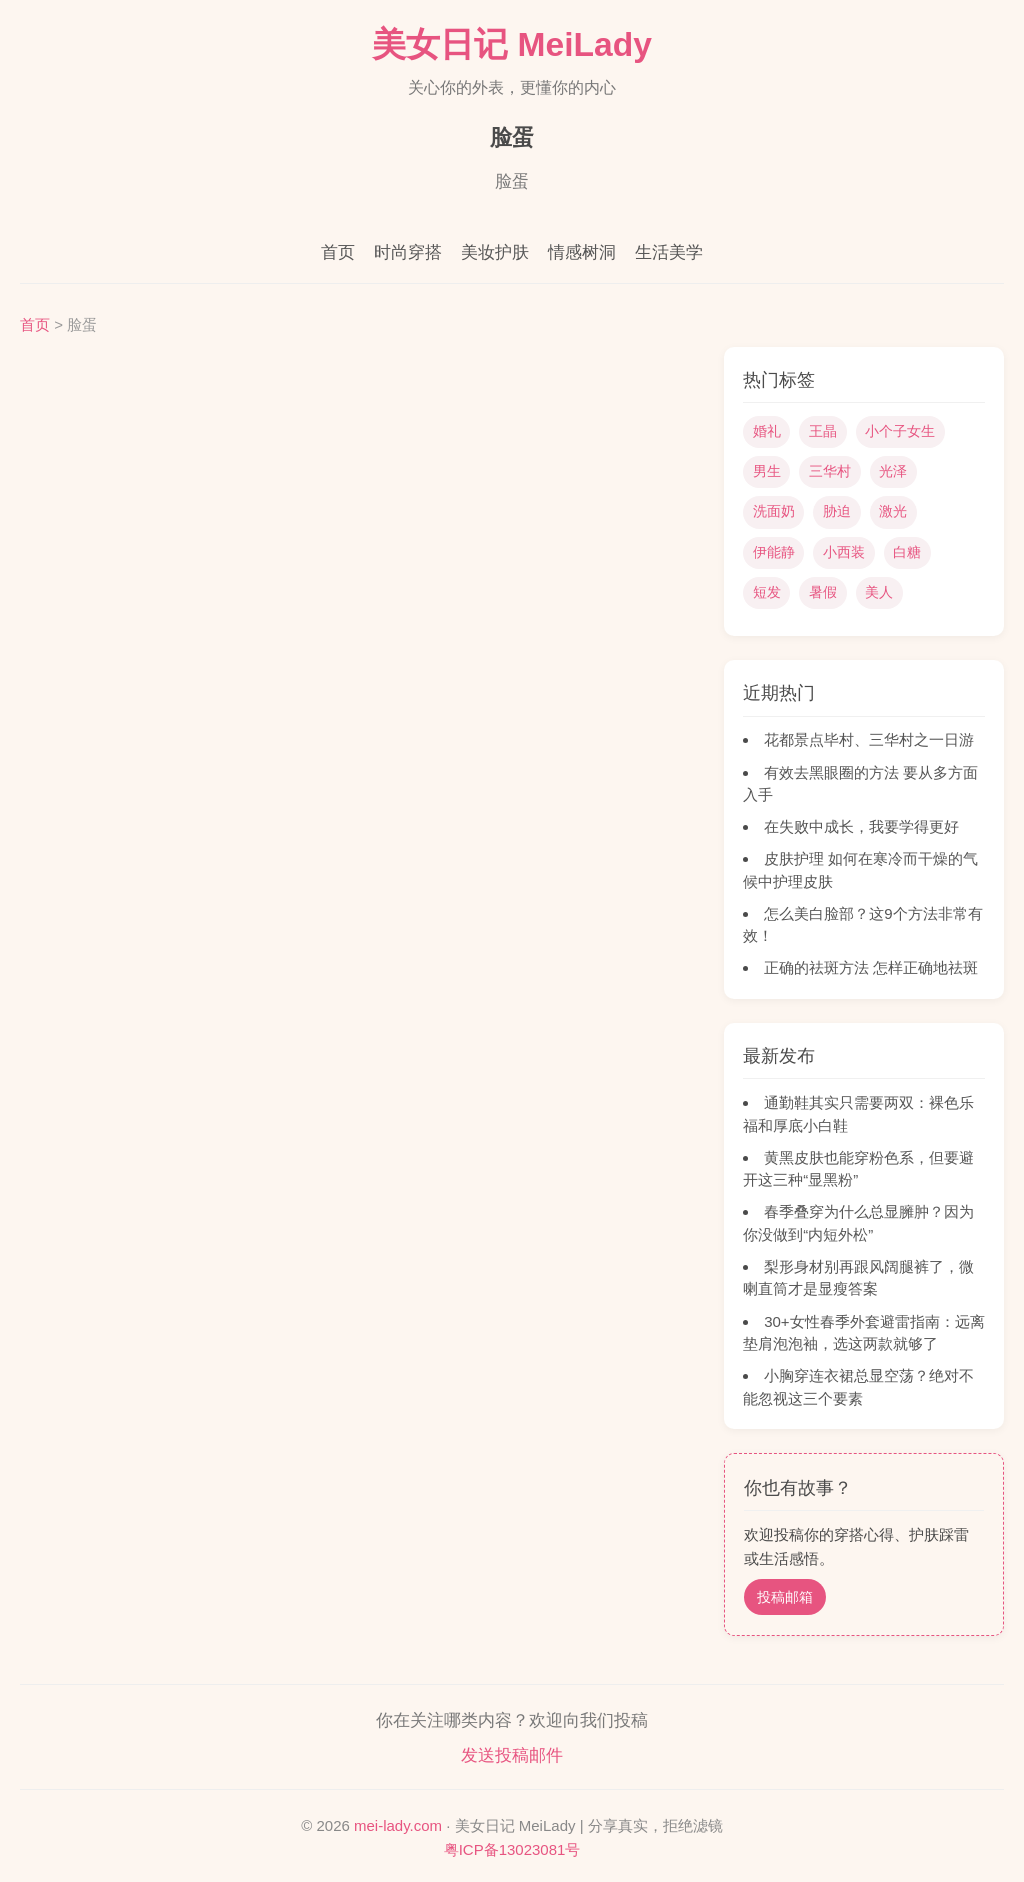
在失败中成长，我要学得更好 (861, 826)
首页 (338, 252)
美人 (879, 592)
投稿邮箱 (785, 1597)
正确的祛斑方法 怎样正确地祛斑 (871, 967)
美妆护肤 (495, 252)
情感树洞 (582, 252)
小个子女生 (900, 431)
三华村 (830, 471)
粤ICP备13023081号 (512, 1849)
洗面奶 (774, 511)
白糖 (907, 552)
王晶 (823, 431)
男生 (767, 471)
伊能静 (774, 552)
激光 (893, 511)
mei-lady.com (398, 1825)
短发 (767, 592)
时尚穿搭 (408, 252)
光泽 (893, 471)
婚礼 (767, 431)
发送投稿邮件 (512, 1755)
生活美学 (669, 252)
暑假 (823, 592)
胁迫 (837, 511)
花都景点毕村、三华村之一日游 (869, 739)
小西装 (844, 552)
